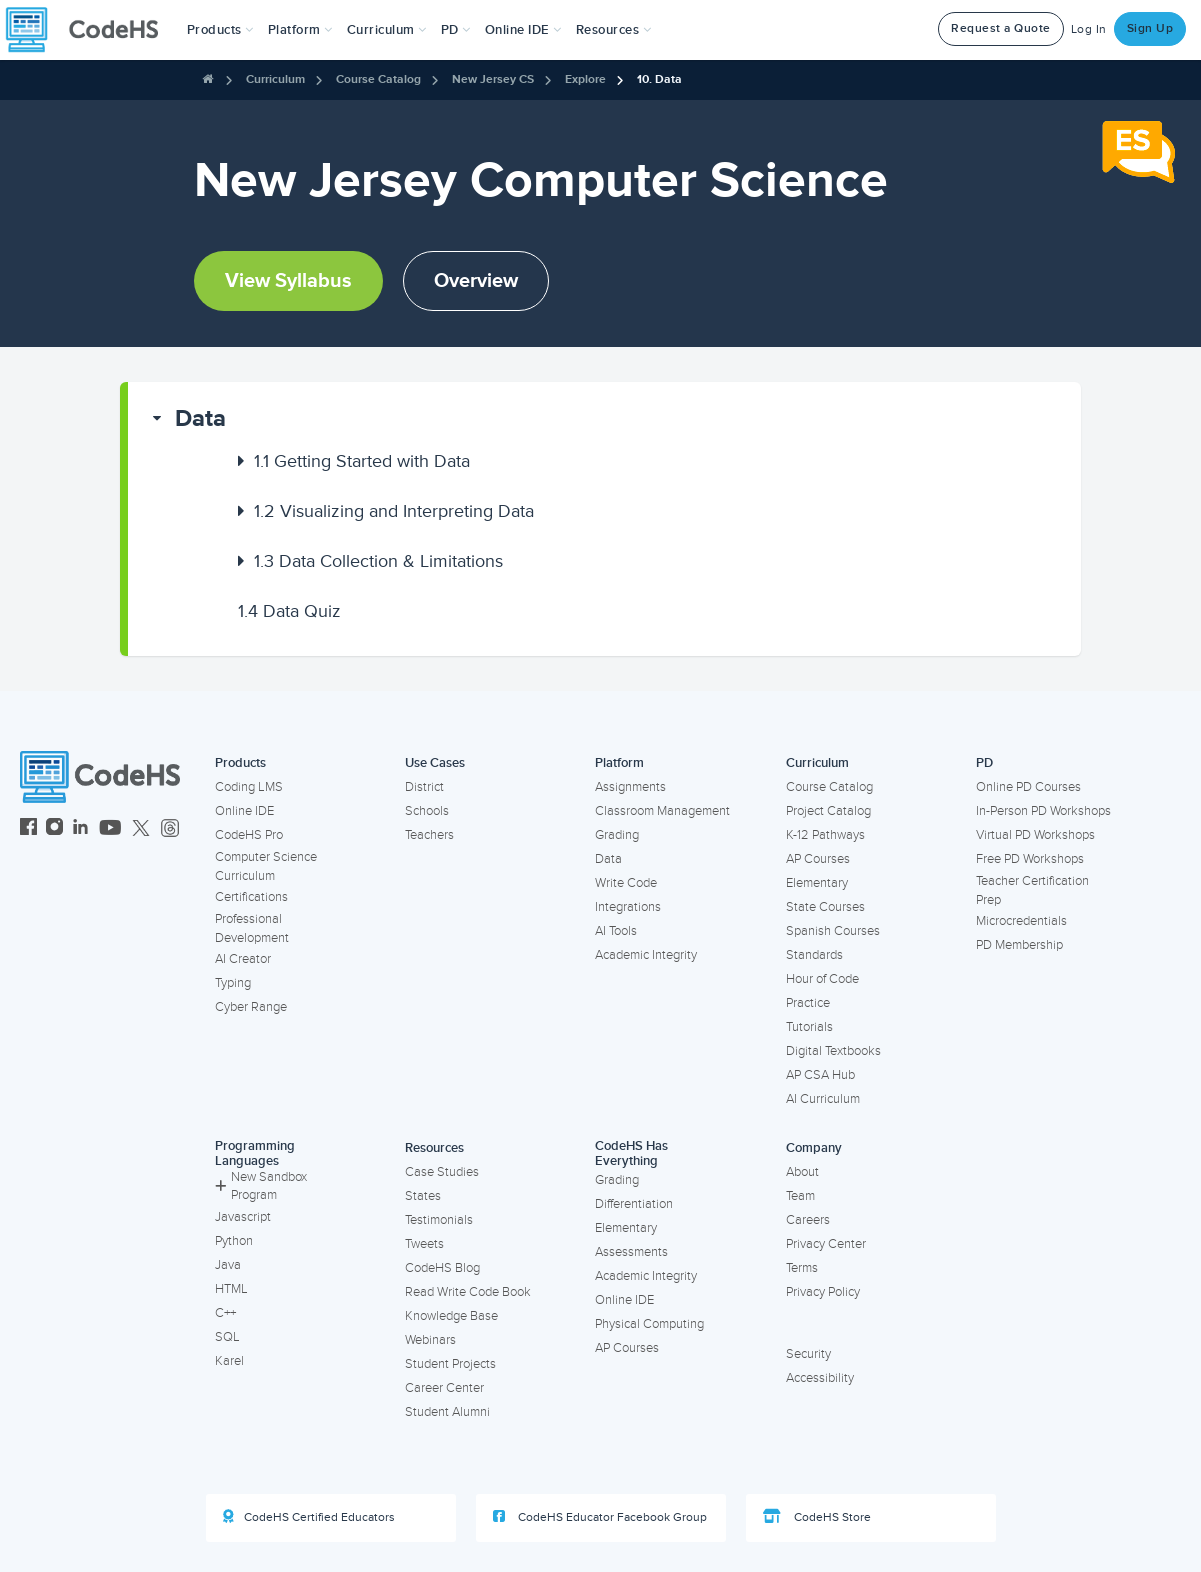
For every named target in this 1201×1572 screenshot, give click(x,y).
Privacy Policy (823, 1292)
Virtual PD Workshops (1035, 835)
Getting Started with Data (362, 461)
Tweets (424, 1244)
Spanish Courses (833, 931)
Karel (229, 1361)
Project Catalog (828, 811)
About (802, 1172)
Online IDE (244, 811)
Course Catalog (378, 79)
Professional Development (252, 928)
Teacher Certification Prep (1032, 890)
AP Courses (818, 859)
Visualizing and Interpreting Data (394, 511)
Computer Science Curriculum (266, 866)
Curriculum (275, 79)
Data (200, 418)
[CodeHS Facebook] (28, 829)
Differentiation (634, 1204)
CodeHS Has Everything (631, 1153)
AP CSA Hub (820, 1075)
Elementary (817, 883)
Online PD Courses (1028, 787)
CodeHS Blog (442, 1268)
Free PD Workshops (1030, 859)
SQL (227, 1337)
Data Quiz (289, 611)
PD (984, 763)
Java (228, 1265)
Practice (808, 1003)
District (424, 787)
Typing (233, 983)
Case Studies (442, 1172)
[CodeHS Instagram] (54, 829)
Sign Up (1150, 28)
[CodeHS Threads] (170, 829)
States (423, 1196)
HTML (231, 1289)
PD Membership (1019, 945)
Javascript (243, 1217)
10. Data (659, 79)
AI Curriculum (823, 1099)
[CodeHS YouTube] (110, 829)
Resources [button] (614, 30)
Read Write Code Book (468, 1292)
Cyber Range (251, 1007)
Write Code (626, 883)
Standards (814, 955)
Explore (585, 79)
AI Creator (243, 959)
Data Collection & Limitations (378, 561)
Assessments (631, 1252)
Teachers (429, 835)
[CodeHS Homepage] (90, 30)
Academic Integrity (646, 955)
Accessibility (820, 1378)
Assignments (630, 787)
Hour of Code (822, 979)
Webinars (430, 1340)
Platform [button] (300, 30)
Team (800, 1196)
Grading (617, 835)
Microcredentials (1021, 921)
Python (234, 1241)
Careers (808, 1220)
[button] (220, 30)
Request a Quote (1001, 28)
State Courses (825, 907)
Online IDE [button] (523, 30)
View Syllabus (288, 281)
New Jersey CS (493, 79)
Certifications (251, 897)
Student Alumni (447, 1412)
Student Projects (450, 1364)
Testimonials (439, 1220)
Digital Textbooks (833, 1051)
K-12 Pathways (825, 835)
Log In (1089, 29)
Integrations (628, 907)
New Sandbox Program (261, 1186)
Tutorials (809, 1027)
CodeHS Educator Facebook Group (600, 1517)
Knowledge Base (451, 1316)
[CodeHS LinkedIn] (80, 829)
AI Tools (616, 931)
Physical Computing (649, 1324)
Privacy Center (826, 1244)
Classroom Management (662, 811)
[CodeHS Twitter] (141, 829)
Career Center (444, 1388)
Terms (802, 1268)
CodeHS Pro (249, 835)
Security (808, 1354)
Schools (427, 811)
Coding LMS (249, 787)
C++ (225, 1313)
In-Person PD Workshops (1043, 811)
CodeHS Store (817, 1517)
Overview (476, 281)
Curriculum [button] (387, 30)
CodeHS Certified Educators (309, 1517)
